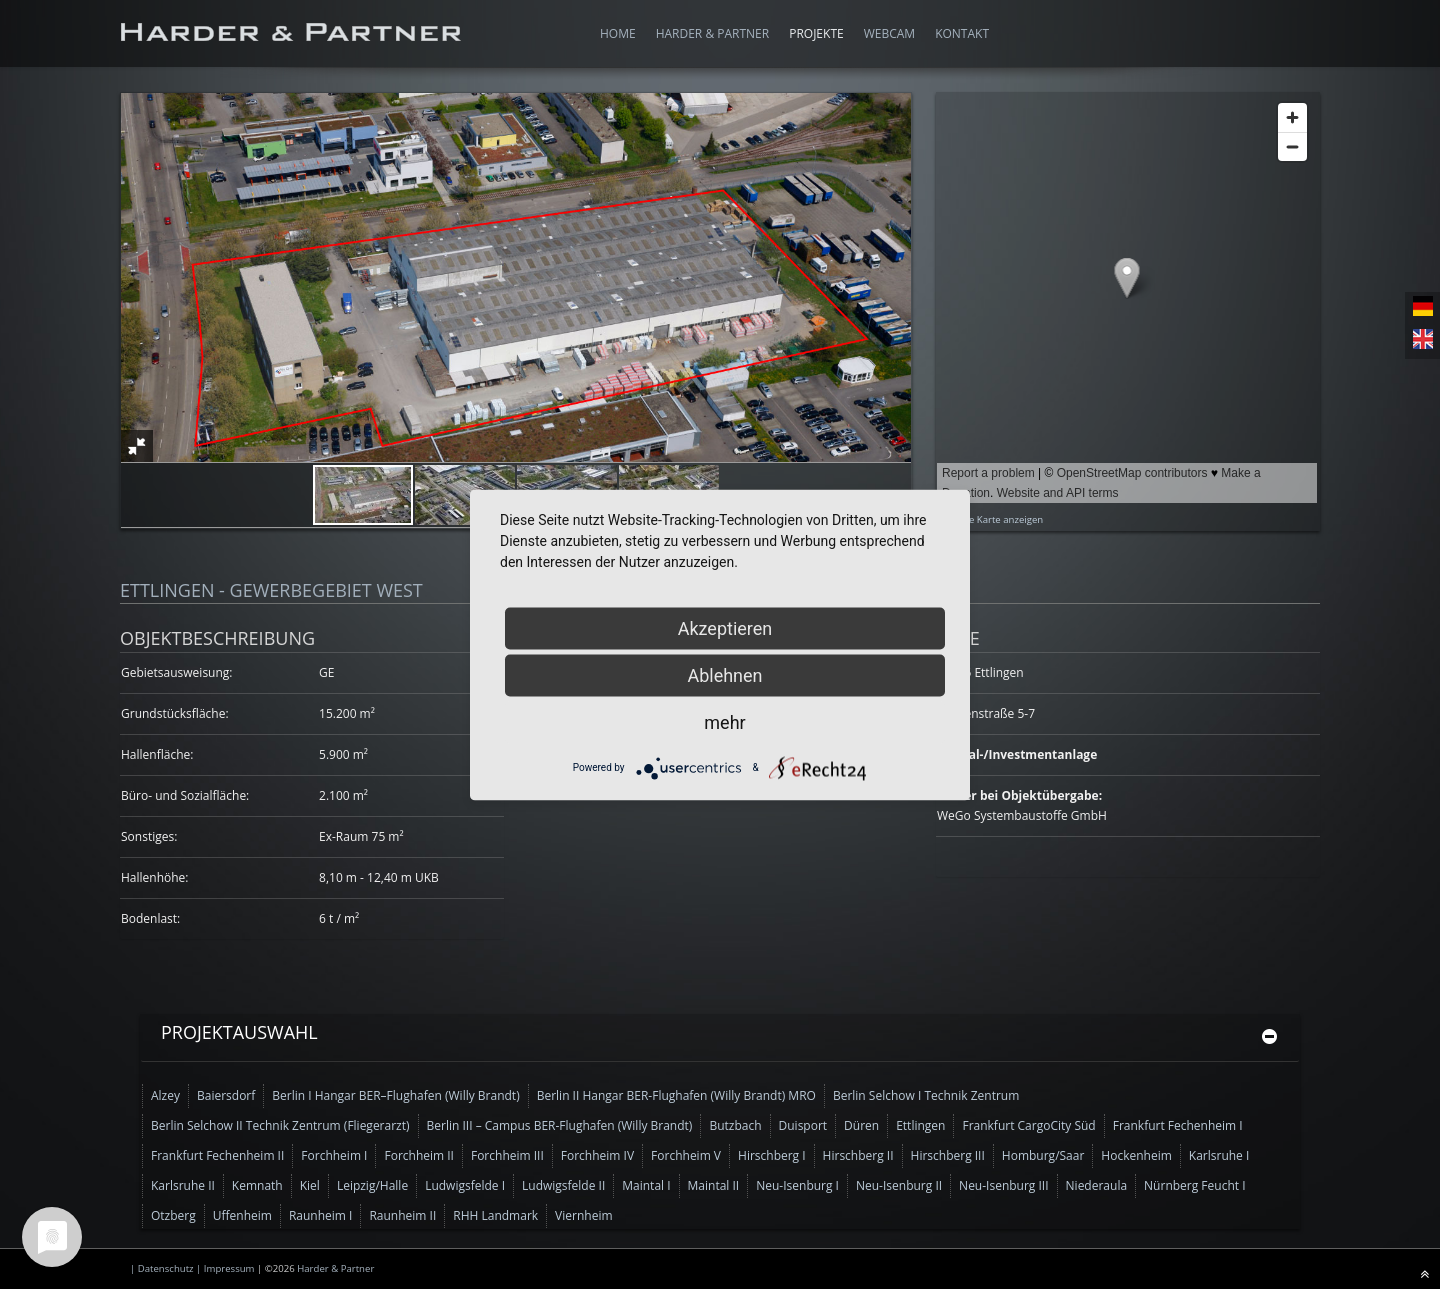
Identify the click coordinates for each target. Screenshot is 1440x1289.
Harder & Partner (335, 1268)
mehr (724, 721)
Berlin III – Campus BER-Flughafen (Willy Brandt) (560, 1125)
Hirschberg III (948, 1155)
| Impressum (226, 1268)
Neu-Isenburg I (797, 1185)
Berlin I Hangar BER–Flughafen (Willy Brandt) (395, 1095)
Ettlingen (920, 1125)
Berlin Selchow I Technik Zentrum (926, 1095)
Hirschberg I (772, 1155)
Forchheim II (418, 1155)
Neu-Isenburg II (899, 1185)
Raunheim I (321, 1215)
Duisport (803, 1125)
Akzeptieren (725, 627)
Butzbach (735, 1125)
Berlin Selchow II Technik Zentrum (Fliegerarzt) (280, 1125)
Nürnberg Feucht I (1194, 1185)
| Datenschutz (163, 1268)
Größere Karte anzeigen (990, 519)
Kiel (310, 1185)
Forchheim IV (597, 1155)
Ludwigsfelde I (465, 1185)
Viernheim (583, 1215)
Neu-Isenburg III (1003, 1185)
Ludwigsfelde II (563, 1185)
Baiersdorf (226, 1095)
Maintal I (646, 1185)
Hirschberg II (858, 1155)
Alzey (165, 1095)
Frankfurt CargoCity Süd (1028, 1125)
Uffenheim (242, 1215)
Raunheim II (402, 1215)
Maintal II (714, 1185)
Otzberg (173, 1215)
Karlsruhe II (183, 1185)
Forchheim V (686, 1155)
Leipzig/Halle (372, 1185)
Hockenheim (1136, 1155)
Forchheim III (507, 1155)
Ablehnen (724, 674)
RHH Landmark (495, 1215)
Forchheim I (334, 1155)
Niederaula (1097, 1185)
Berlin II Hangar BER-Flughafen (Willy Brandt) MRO (676, 1095)
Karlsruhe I (1219, 1155)
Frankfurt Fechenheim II (217, 1155)
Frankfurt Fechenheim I (1178, 1125)
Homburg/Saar (1043, 1155)
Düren (861, 1125)
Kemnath (257, 1185)
